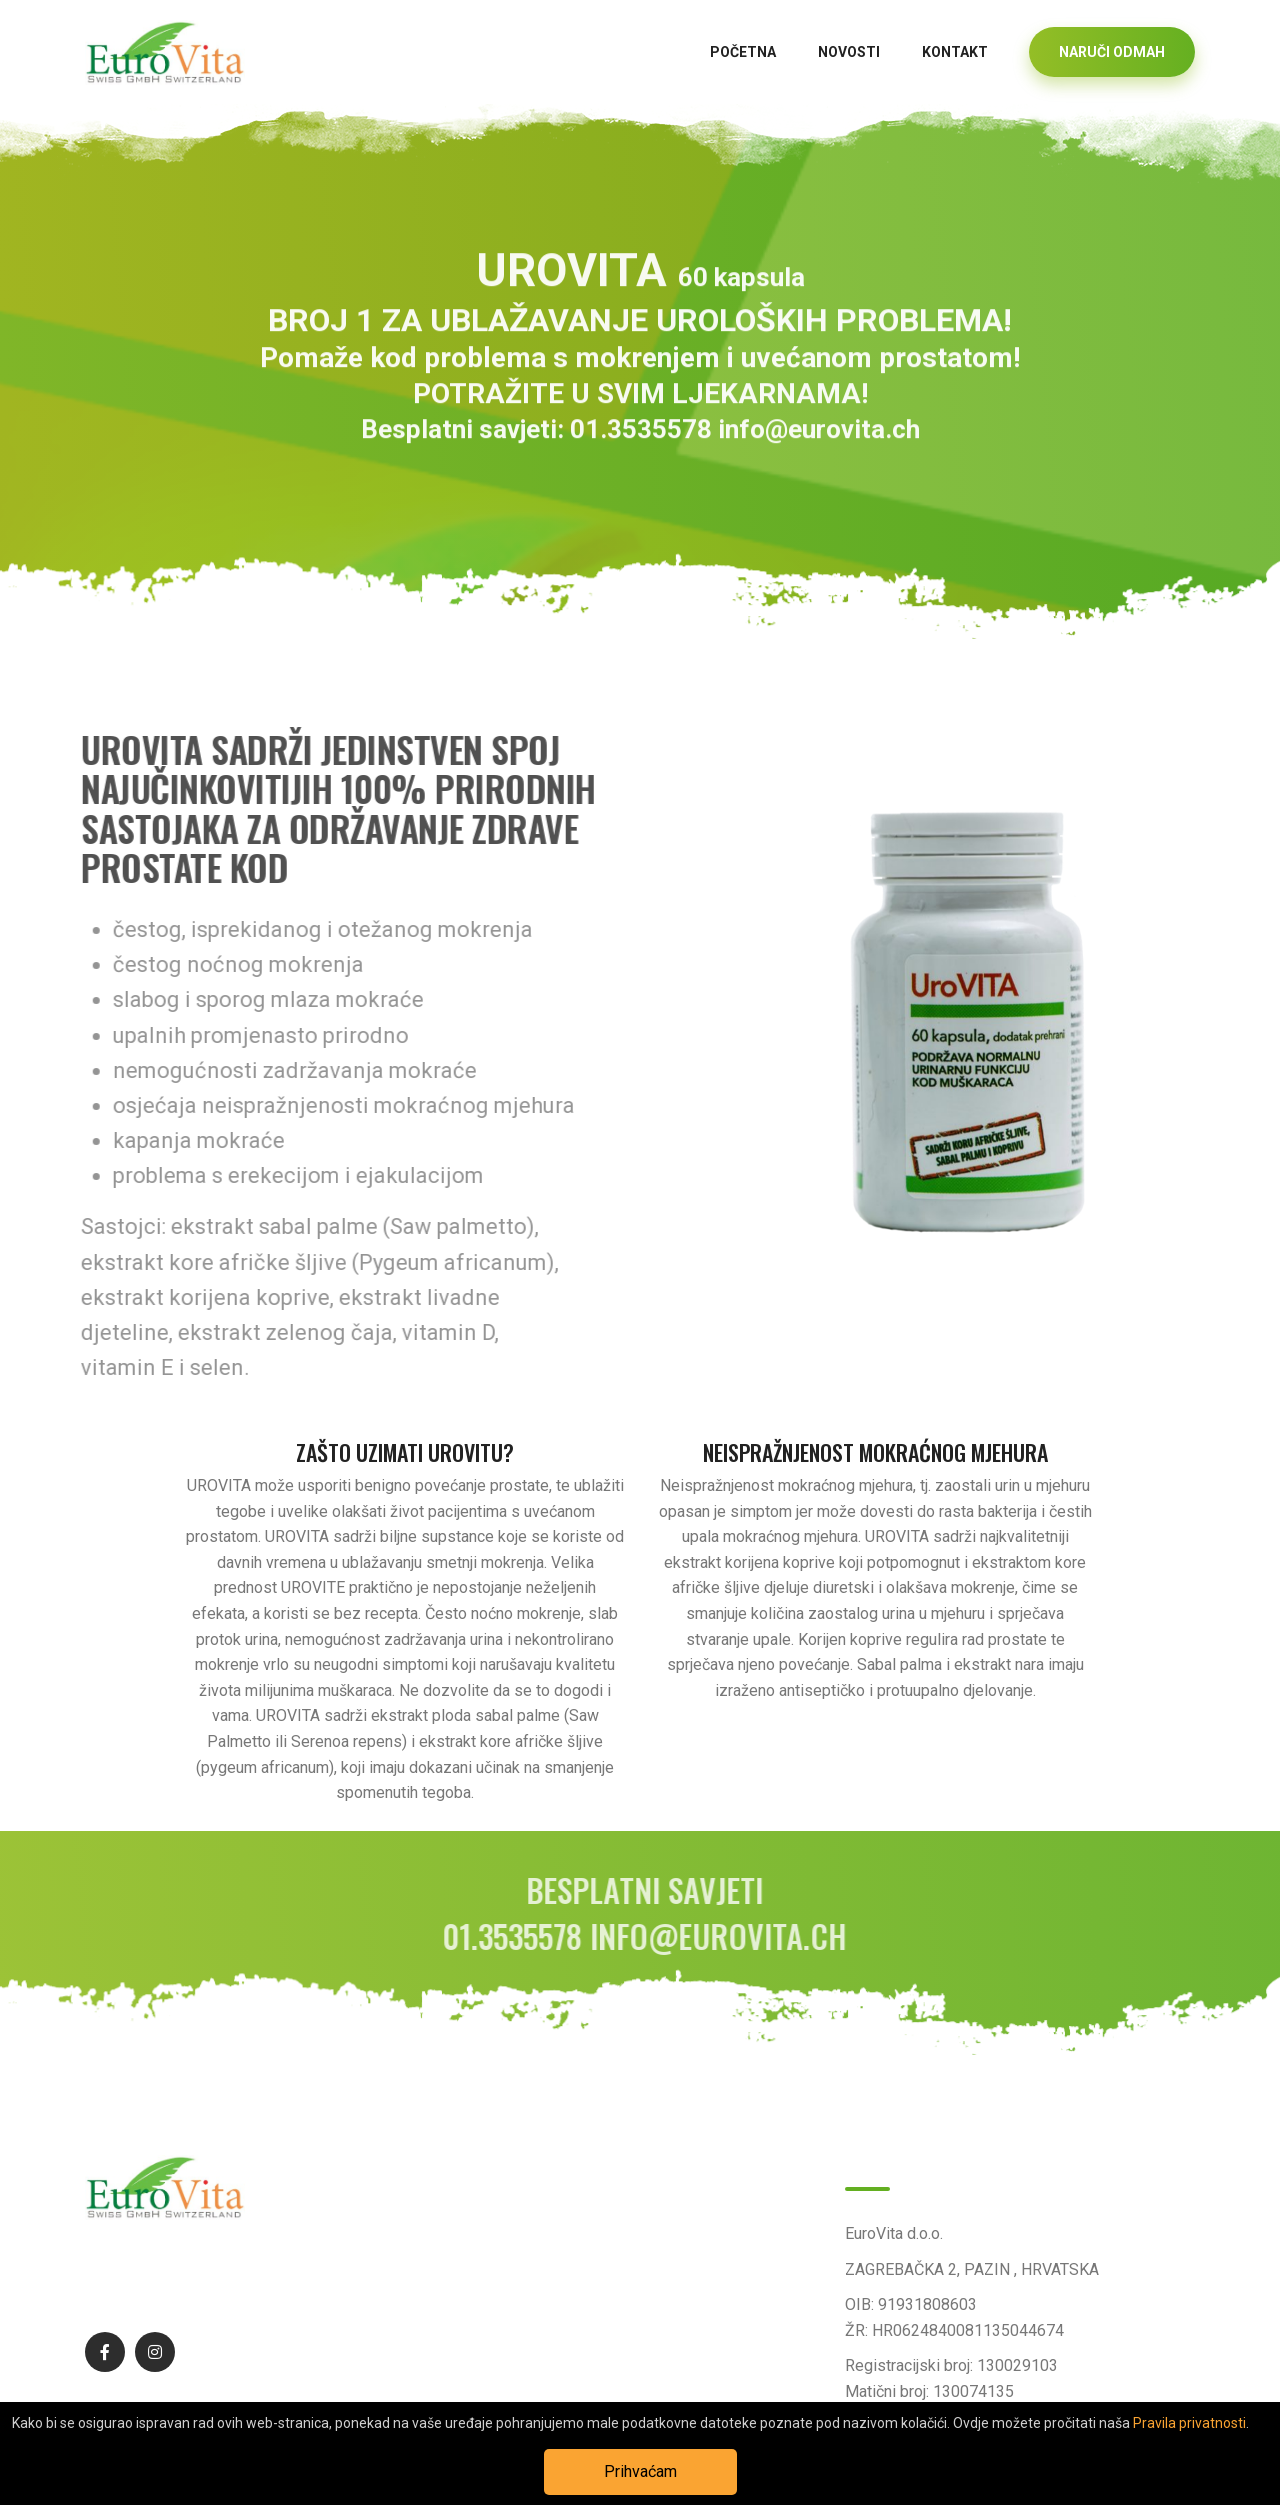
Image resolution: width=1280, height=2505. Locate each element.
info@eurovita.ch (819, 440)
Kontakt (955, 52)
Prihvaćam (640, 2471)
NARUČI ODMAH (1112, 52)
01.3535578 (641, 440)
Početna (743, 52)
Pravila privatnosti (1189, 2423)
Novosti (849, 52)
